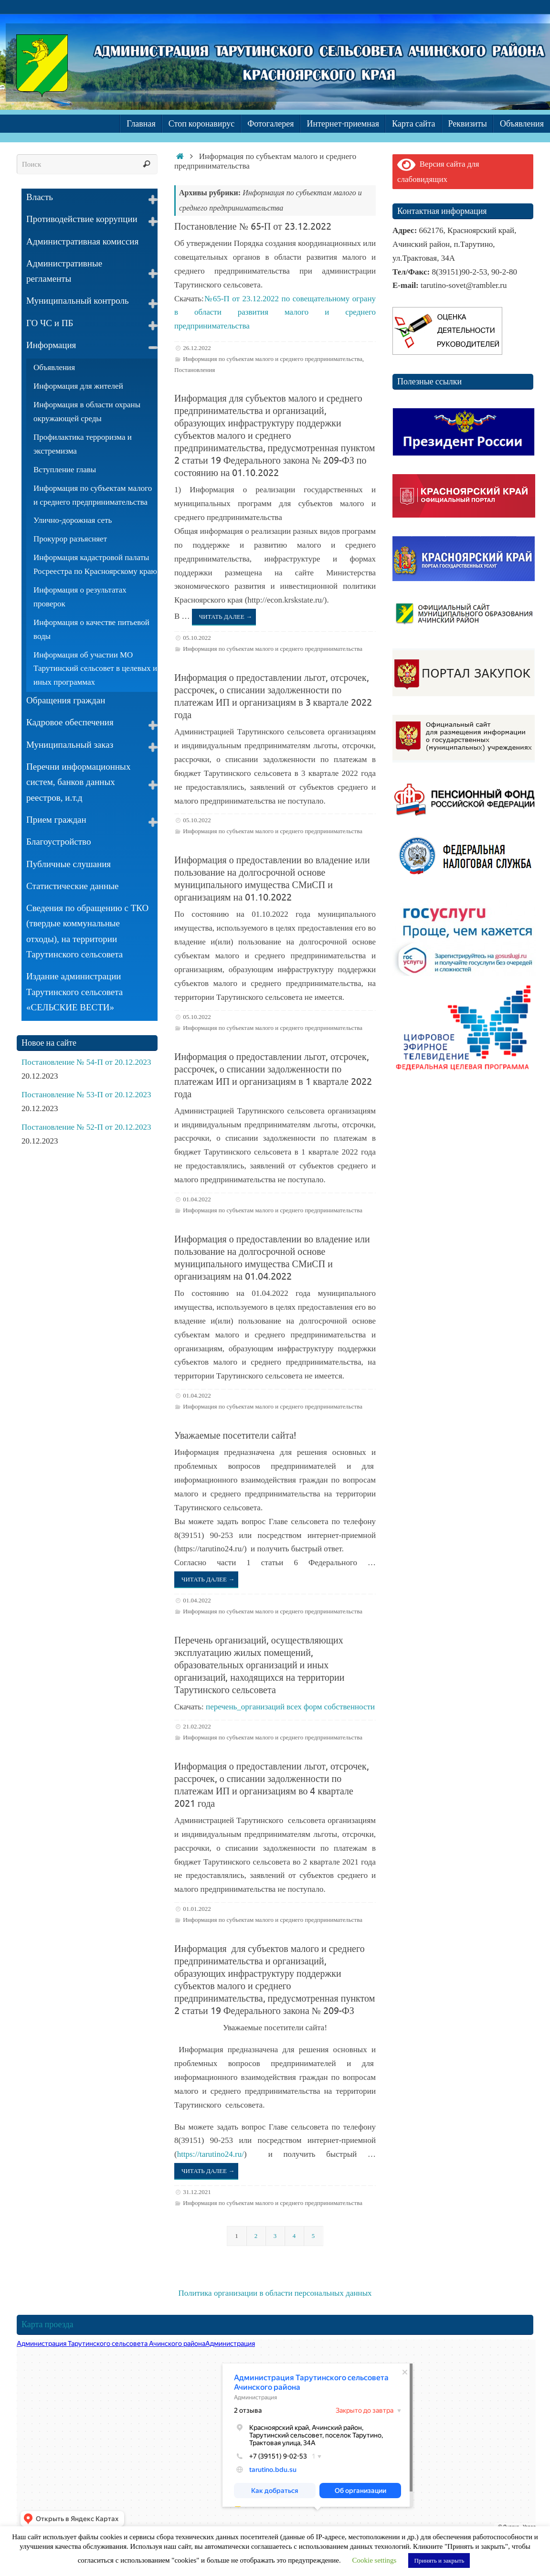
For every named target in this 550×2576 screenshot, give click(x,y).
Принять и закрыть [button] (439, 2560)
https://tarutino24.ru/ (210, 2154)
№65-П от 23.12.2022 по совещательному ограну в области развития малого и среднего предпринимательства (275, 312)
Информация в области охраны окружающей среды (86, 411)
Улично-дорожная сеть (72, 520)
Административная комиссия (82, 241)
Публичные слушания (68, 864)
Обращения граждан (65, 700)
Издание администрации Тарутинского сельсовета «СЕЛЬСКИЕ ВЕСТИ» (74, 991)
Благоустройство (58, 842)
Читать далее (225, 616)
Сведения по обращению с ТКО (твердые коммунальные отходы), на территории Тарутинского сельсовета (87, 931)
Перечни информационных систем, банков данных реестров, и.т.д (78, 782)
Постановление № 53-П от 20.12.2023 (86, 1094)
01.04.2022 (197, 1199)
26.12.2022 (197, 347)
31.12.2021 (197, 2191)
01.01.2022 (197, 1908)
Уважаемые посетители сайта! (235, 1436)
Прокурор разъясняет (70, 538)
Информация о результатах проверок (80, 596)
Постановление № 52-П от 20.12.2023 (86, 1127)
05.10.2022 (197, 637)
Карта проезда (47, 2324)
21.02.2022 (197, 1726)
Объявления (54, 367)
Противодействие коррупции (82, 219)
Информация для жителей (78, 386)
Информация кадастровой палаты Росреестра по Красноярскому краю (95, 564)
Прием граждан (56, 820)
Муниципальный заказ (69, 745)
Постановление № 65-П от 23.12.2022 (252, 227)
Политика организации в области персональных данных (274, 2293)
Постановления (194, 369)
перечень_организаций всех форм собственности (290, 1706)
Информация (51, 345)
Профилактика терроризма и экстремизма (82, 444)
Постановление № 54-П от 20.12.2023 (86, 1062)
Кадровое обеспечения (70, 722)
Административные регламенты (64, 271)
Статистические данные (72, 886)
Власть (39, 197)
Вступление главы (64, 469)
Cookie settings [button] (374, 2560)
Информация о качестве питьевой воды (91, 629)
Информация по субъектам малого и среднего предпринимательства (272, 358)
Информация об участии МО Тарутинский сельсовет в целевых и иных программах (95, 668)
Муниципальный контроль (77, 301)
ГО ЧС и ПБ (49, 323)
